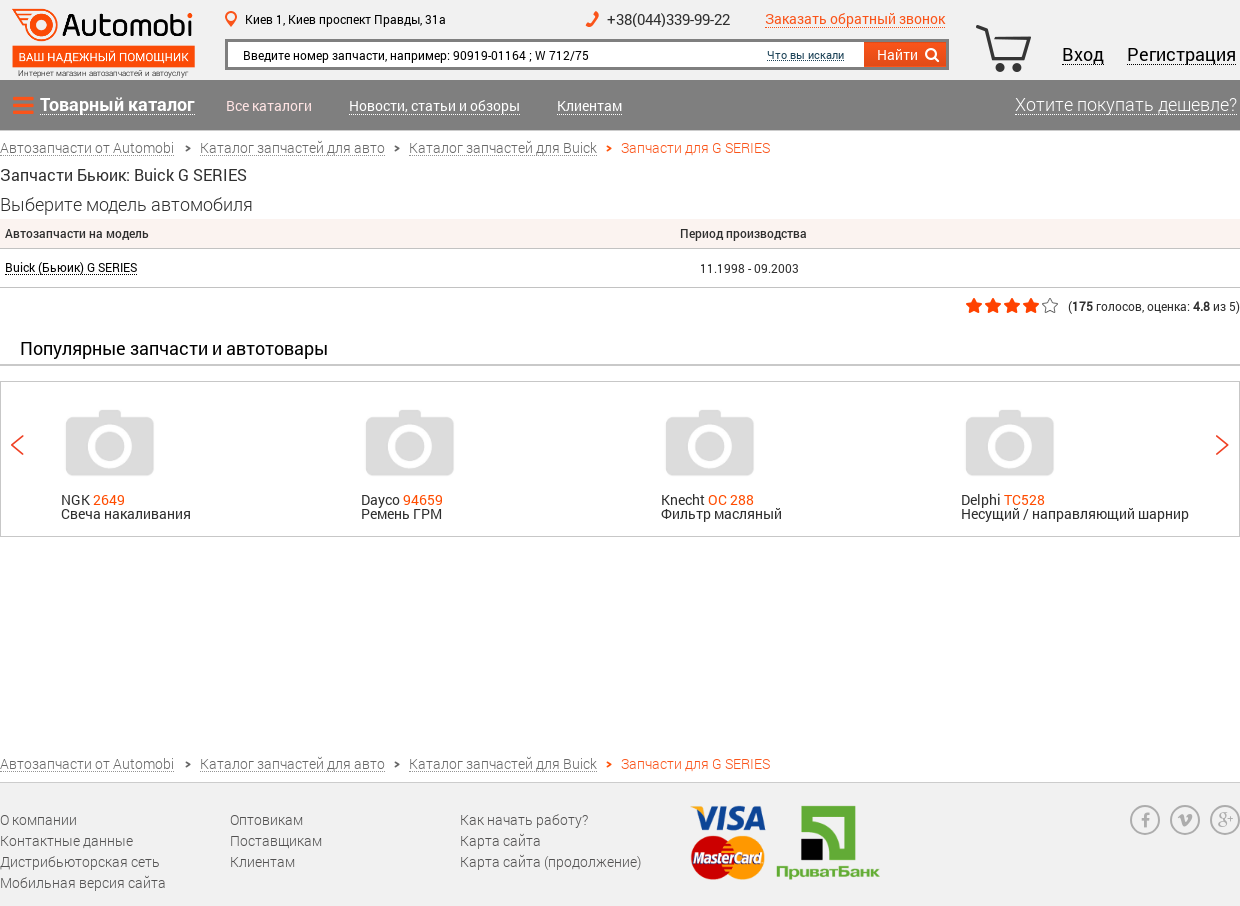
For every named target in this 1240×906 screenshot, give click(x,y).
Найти (909, 55)
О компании (38, 819)
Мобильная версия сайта (83, 882)
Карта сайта (500, 840)
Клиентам (589, 106)
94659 (423, 499)
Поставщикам (276, 840)
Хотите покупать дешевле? (1126, 105)
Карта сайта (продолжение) (550, 861)
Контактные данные (66, 840)
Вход (1083, 55)
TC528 (1024, 499)
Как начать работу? (524, 819)
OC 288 (731, 499)
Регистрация (1181, 55)
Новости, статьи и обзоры (434, 106)
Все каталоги (269, 106)
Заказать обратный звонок (855, 19)
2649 (109, 499)
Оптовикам (266, 819)
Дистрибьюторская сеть (80, 861)
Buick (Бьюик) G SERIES (71, 267)
